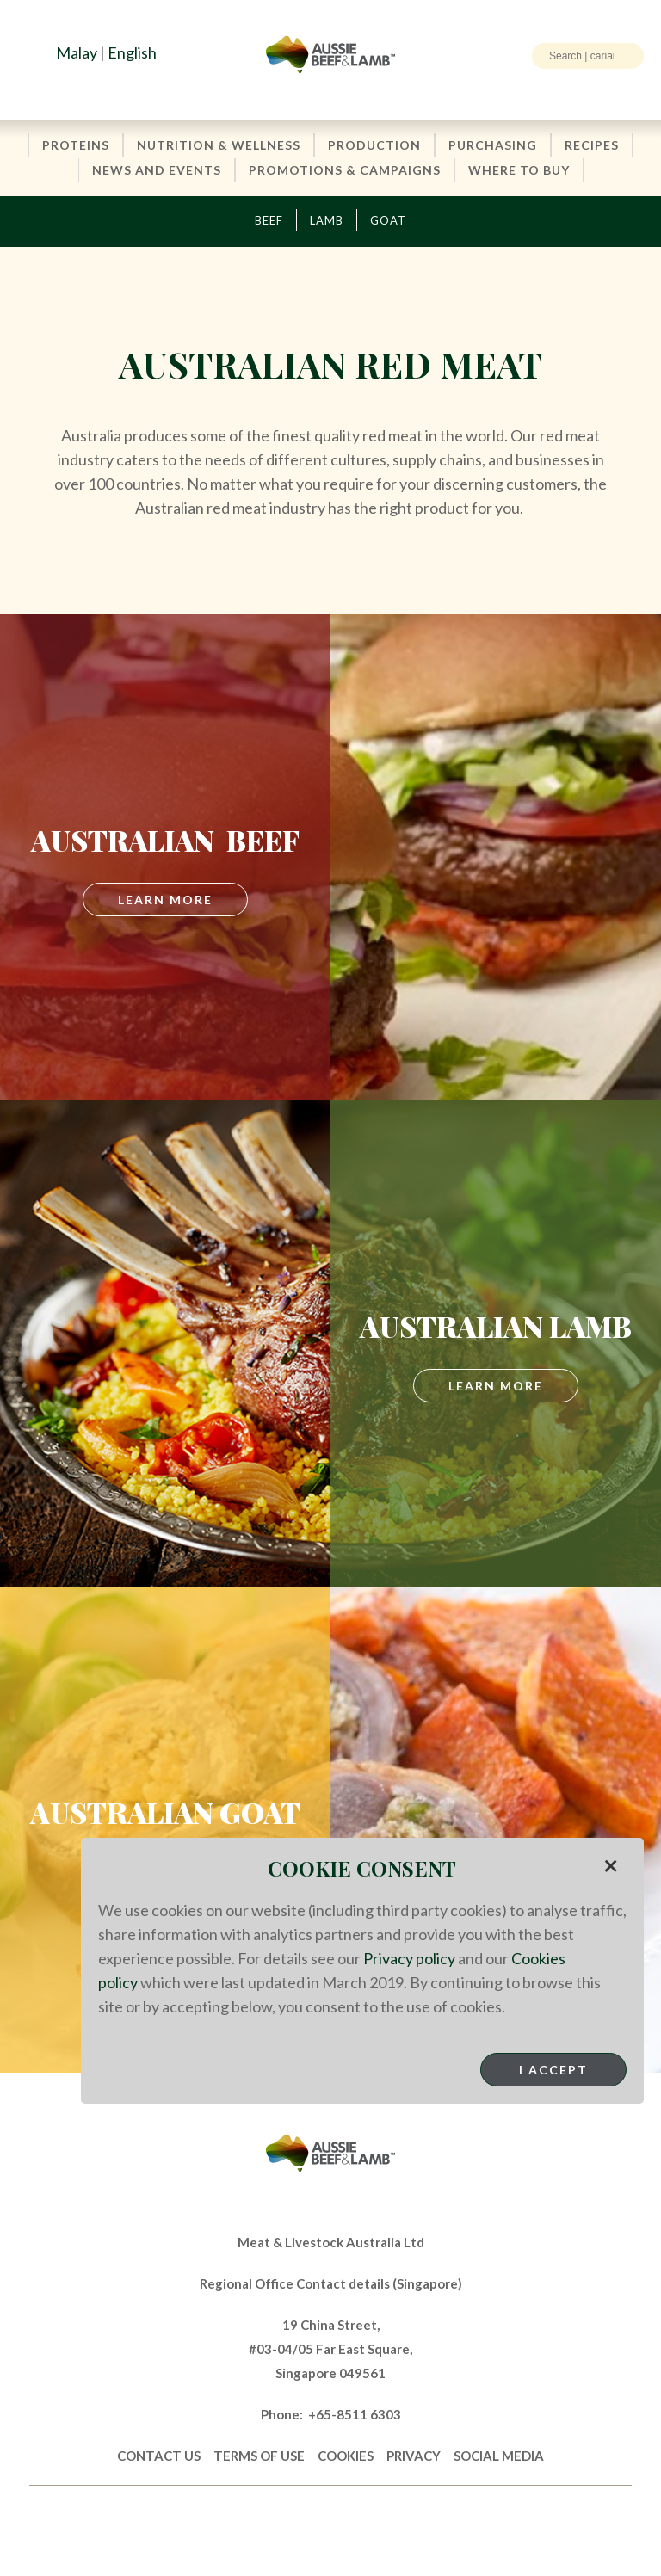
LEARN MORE (165, 899)
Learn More (495, 1385)
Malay (76, 52)
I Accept (553, 2069)
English (132, 52)
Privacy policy (409, 1958)
